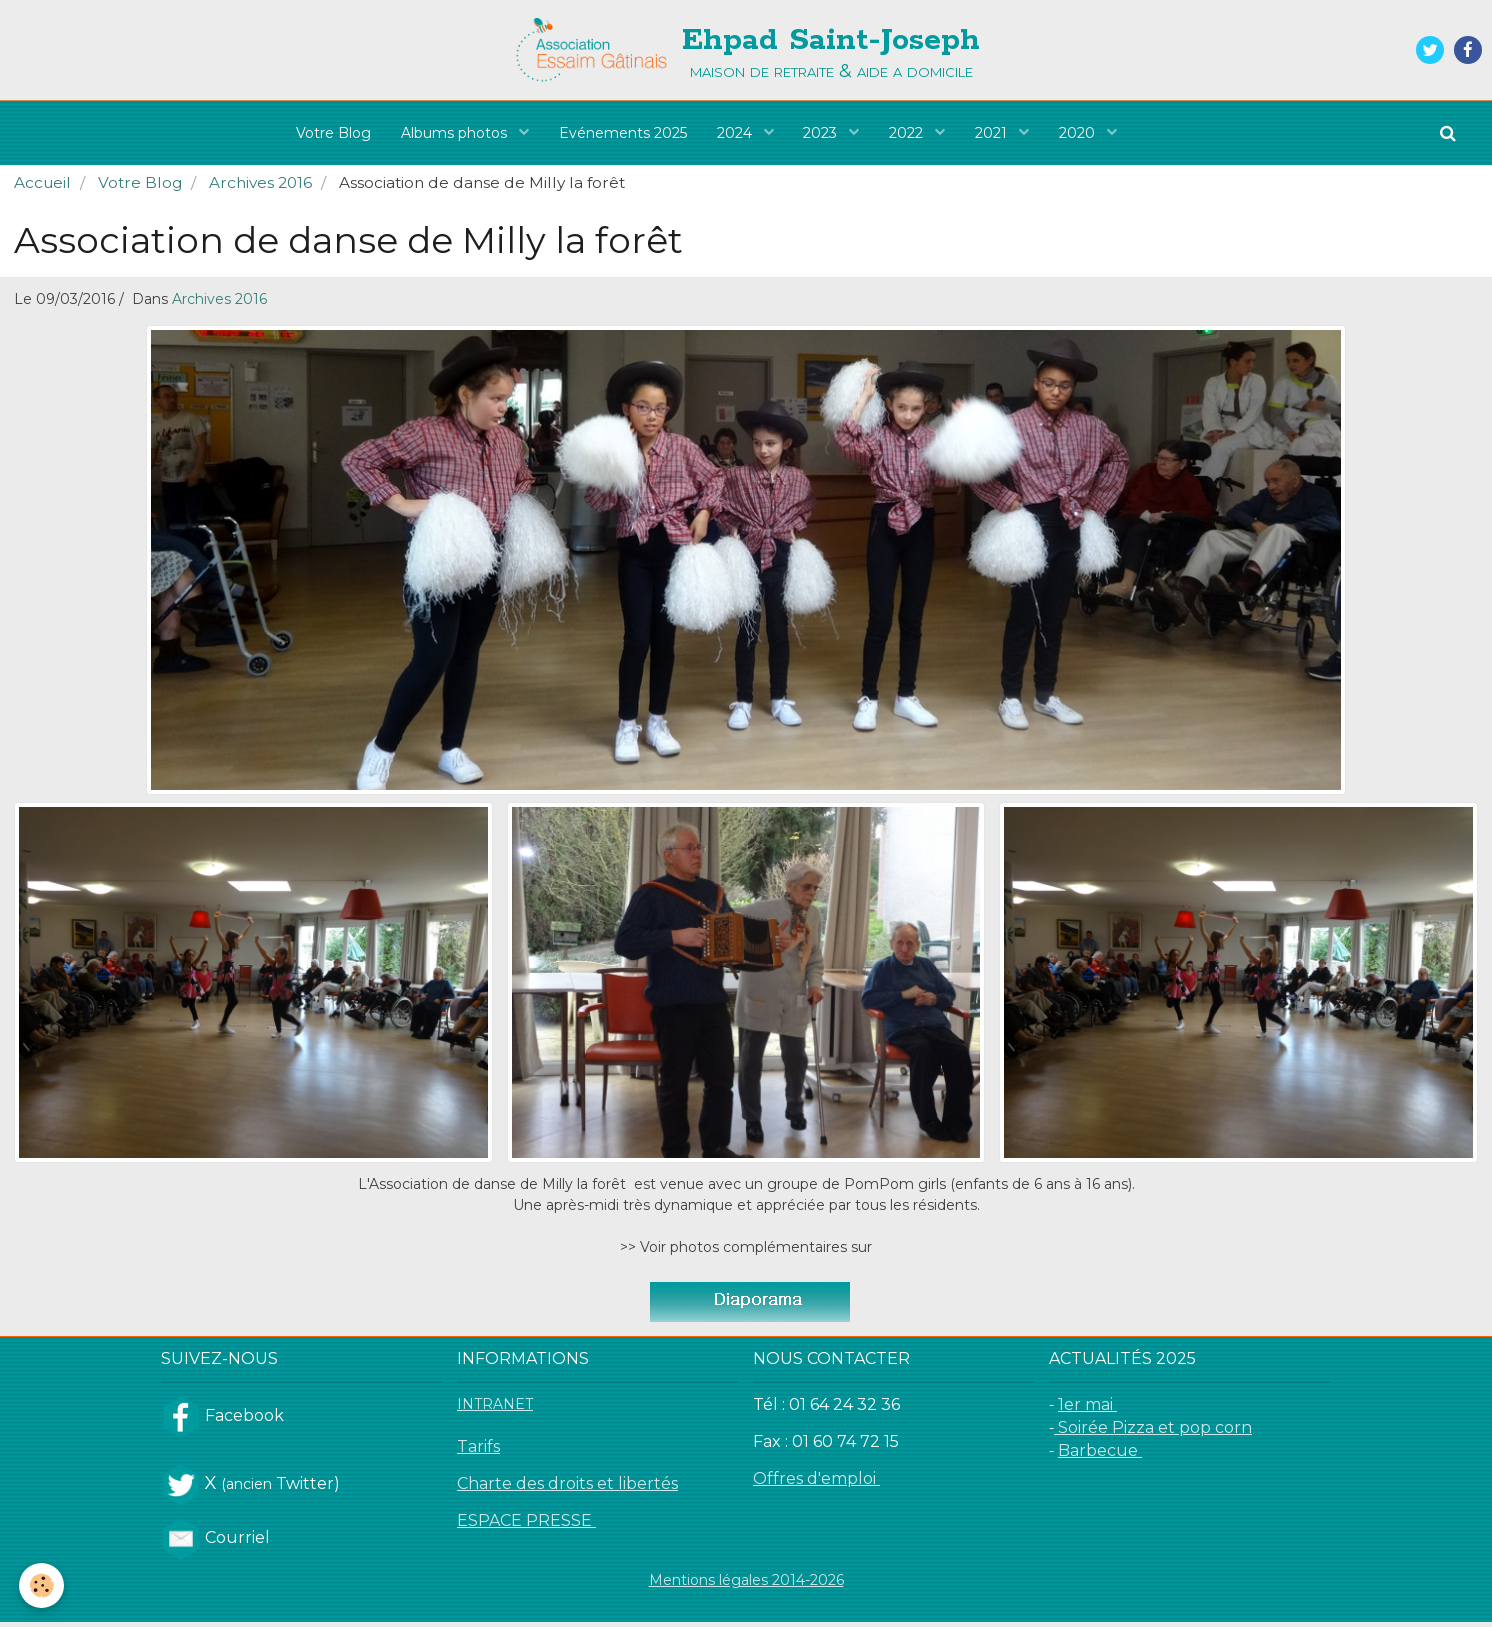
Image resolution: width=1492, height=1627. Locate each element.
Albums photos (456, 133)
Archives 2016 (260, 187)
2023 (823, 133)
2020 (1080, 133)
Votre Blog (333, 133)
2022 (909, 133)
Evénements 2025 (623, 133)
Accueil (42, 187)
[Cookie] (42, 1585)
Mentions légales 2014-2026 (746, 1585)
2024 (736, 133)
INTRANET (495, 1409)
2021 (994, 133)
